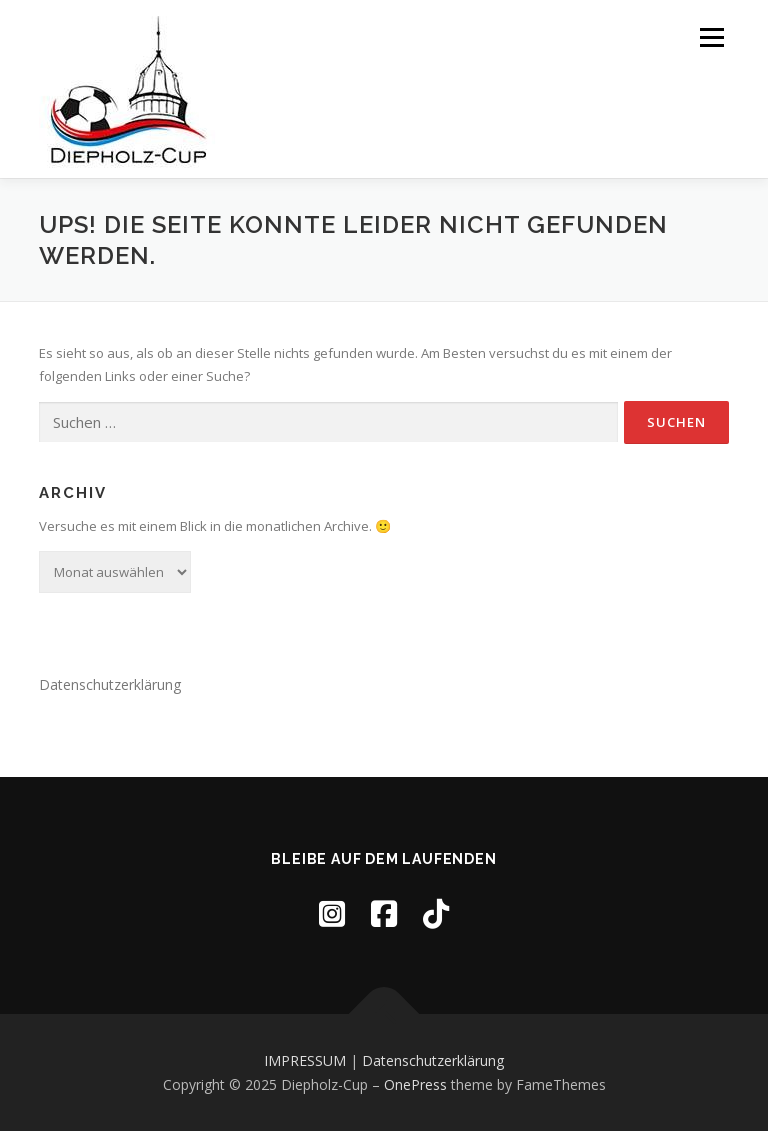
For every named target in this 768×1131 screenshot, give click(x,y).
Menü (711, 37)
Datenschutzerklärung (110, 684)
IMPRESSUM (305, 1060)
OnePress (415, 1084)
